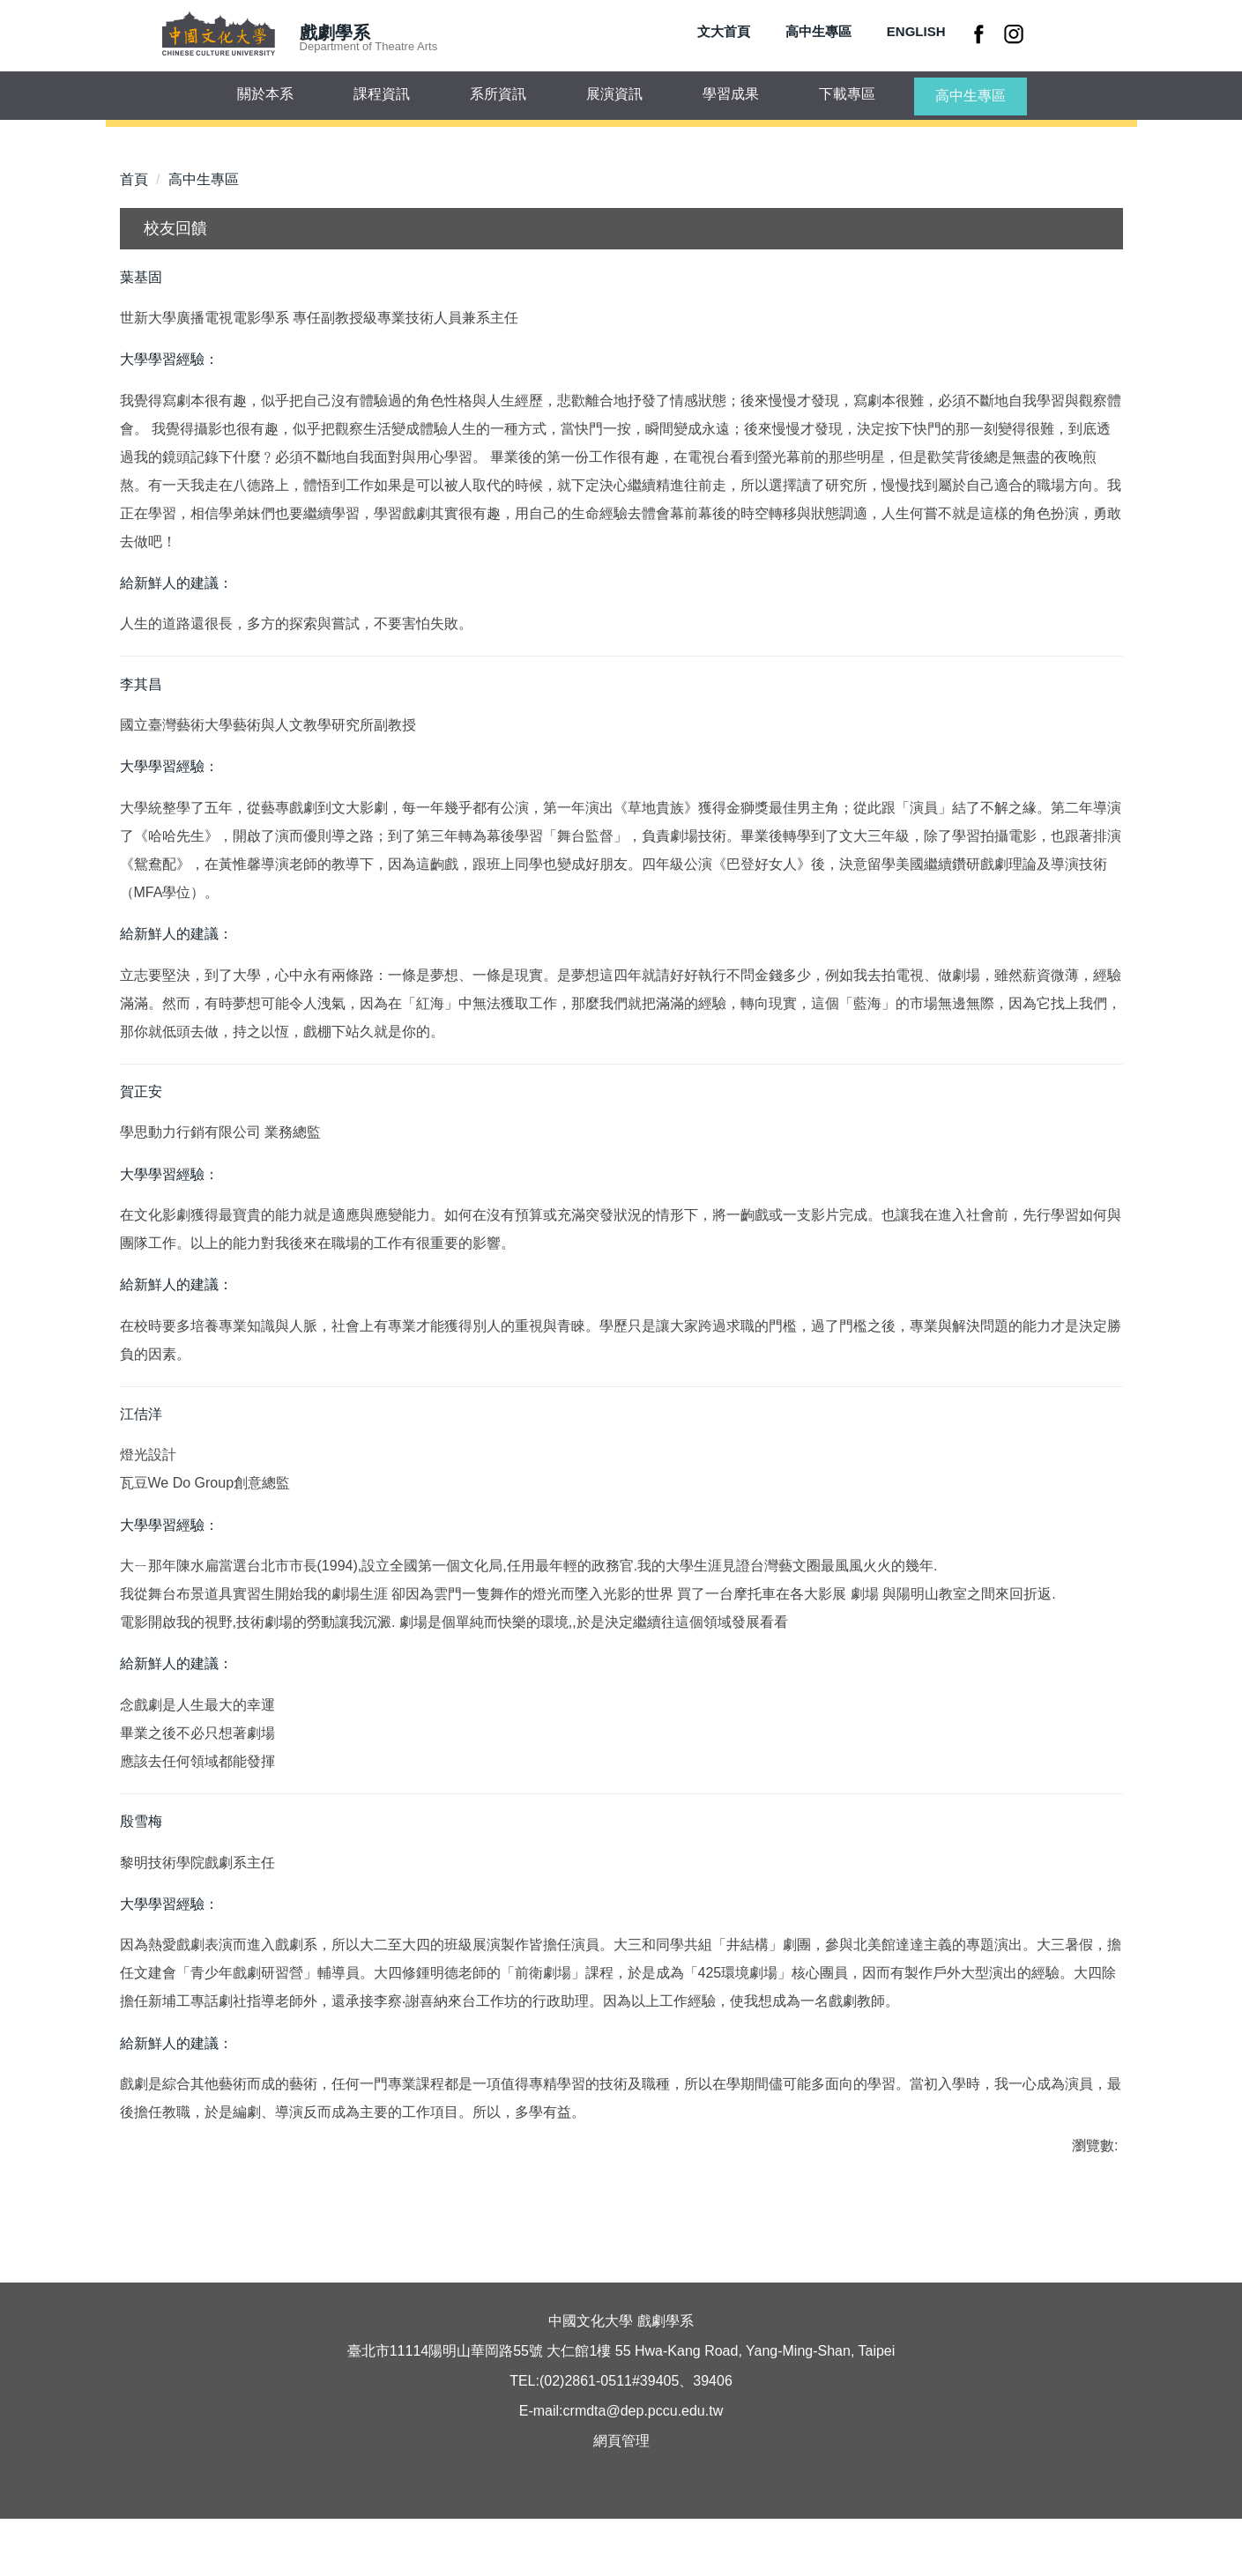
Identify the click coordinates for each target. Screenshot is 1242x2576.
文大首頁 (723, 31)
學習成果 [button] (731, 93)
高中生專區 (818, 31)
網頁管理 (621, 2498)
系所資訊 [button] (498, 93)
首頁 (134, 179)
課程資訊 (381, 93)
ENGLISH (916, 31)
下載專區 (847, 93)
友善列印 (303, 2254)
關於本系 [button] (265, 93)
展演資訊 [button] (614, 93)
